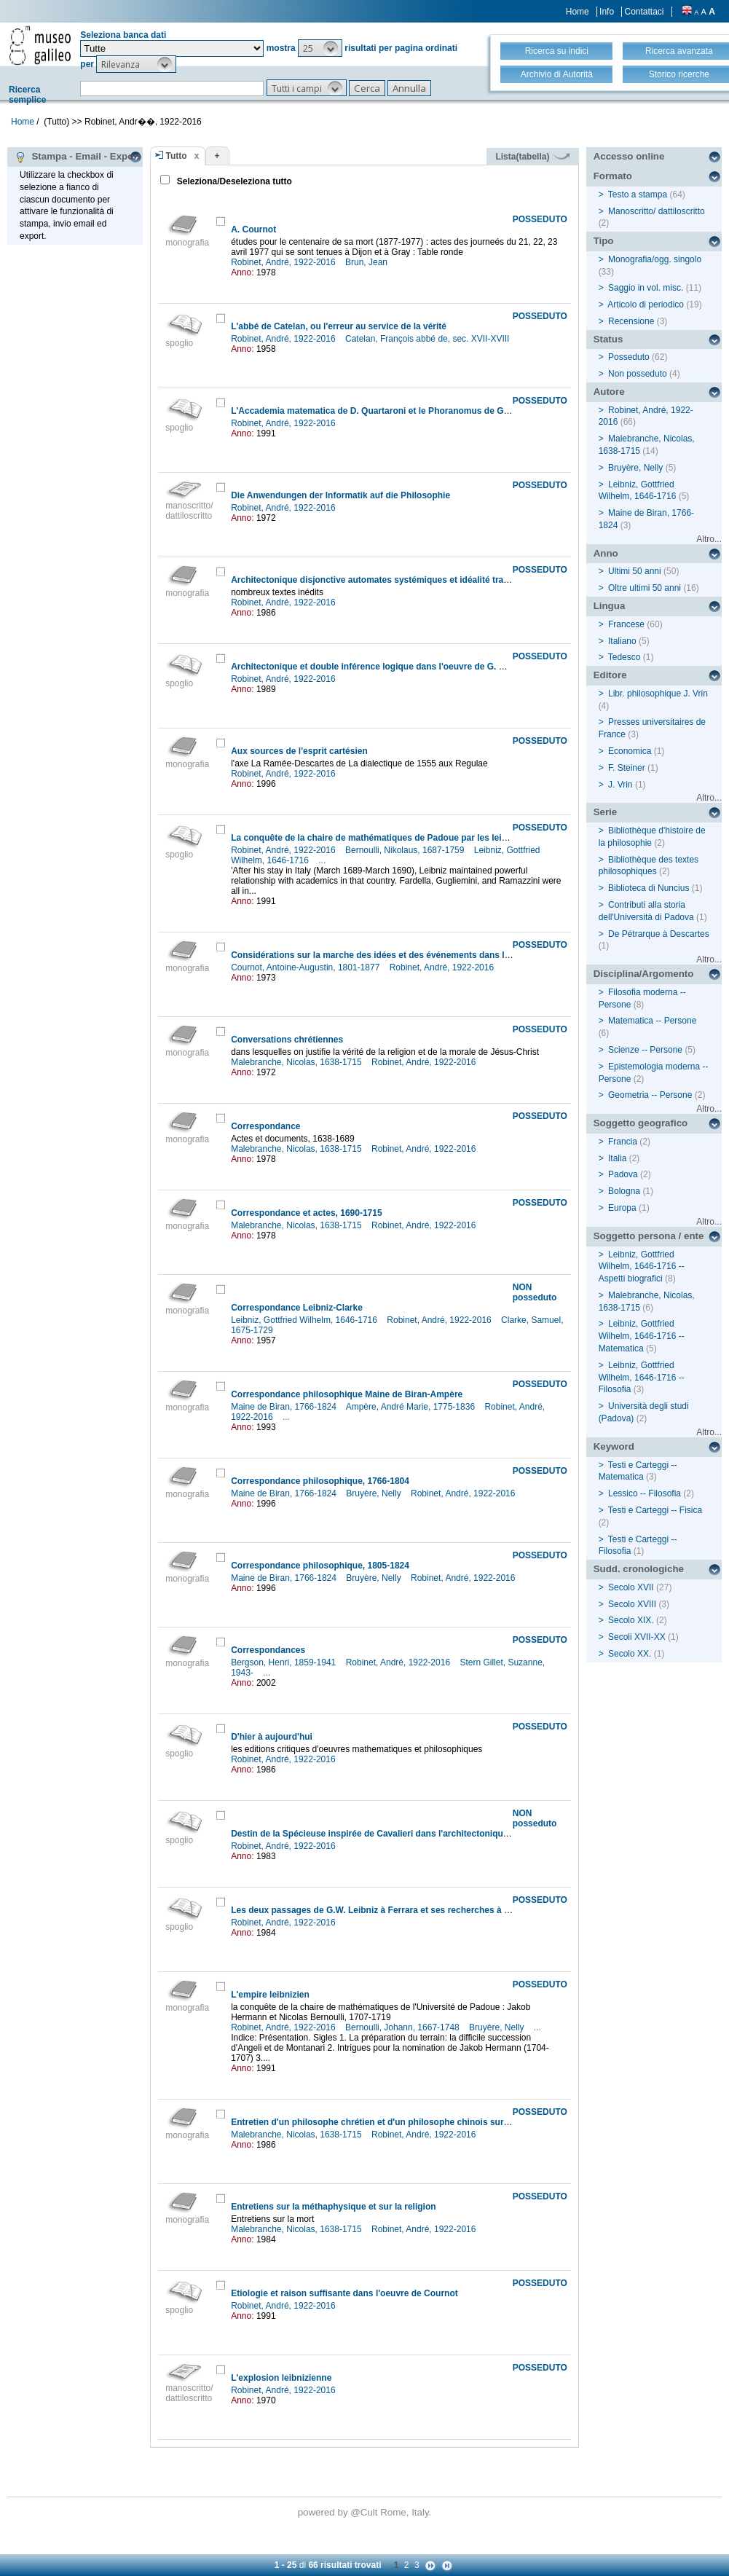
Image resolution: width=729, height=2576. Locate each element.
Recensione (631, 321)
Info (606, 12)
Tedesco (624, 657)
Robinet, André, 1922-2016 (284, 262)
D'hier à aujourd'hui (271, 1737)
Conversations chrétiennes (287, 1039)
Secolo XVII (631, 1587)
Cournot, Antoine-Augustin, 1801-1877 (306, 967)
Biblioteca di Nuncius (648, 888)
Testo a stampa (637, 194)
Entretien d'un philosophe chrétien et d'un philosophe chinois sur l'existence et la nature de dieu (431, 2122)
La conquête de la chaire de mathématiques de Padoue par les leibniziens (383, 838)
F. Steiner (626, 768)
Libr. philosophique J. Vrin (658, 693)
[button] (320, 48)
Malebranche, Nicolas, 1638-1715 (297, 1062)
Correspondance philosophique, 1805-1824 (320, 1565)
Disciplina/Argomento (644, 973)
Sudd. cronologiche (639, 1568)
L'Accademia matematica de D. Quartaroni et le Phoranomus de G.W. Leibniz (389, 411)
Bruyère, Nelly (374, 1493)
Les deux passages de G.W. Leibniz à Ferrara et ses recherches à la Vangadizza (396, 1910)
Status (608, 339)
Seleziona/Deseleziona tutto (233, 181)
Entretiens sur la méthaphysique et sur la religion (333, 2207)
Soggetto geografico (641, 1123)
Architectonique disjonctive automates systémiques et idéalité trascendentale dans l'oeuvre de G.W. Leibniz (455, 580)
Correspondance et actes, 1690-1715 (306, 1213)
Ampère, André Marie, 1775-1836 (412, 1407)
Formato (613, 175)
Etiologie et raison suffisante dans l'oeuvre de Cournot (344, 2293)
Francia (622, 1141)
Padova (623, 1174)
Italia (617, 1158)
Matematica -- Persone (652, 1021)
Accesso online (629, 156)
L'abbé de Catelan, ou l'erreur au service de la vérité (338, 326)
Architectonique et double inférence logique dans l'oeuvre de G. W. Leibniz (386, 666)
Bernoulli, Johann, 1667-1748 (403, 2027)
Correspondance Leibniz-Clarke (297, 1308)
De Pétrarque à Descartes (658, 934)
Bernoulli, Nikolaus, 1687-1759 (406, 850)
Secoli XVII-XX (637, 1637)
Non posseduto (637, 374)
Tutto (176, 156)
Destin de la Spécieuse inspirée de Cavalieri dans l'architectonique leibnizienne (395, 1834)
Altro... (709, 539)
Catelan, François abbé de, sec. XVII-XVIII (428, 339)
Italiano (622, 641)
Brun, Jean (367, 262)
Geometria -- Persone (650, 1095)
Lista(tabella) (532, 157)
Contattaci (643, 12)
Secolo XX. (629, 1654)
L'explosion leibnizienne (281, 2378)
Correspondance (265, 1126)
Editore (610, 674)
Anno (606, 553)
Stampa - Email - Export (78, 156)
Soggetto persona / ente (649, 1235)
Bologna (624, 1191)
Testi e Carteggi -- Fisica (655, 1510)
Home (577, 12)
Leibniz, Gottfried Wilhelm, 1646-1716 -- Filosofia (642, 1377)
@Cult (365, 2512)
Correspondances (268, 1650)
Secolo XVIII (632, 1604)
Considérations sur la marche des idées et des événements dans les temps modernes (408, 955)
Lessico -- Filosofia (644, 1493)
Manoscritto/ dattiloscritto (656, 211)
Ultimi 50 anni (634, 571)
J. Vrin (620, 785)
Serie (606, 811)
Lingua (610, 605)
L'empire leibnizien (270, 1995)
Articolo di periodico (645, 304)
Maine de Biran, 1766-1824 (285, 1407)
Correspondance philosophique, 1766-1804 (320, 1481)
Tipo (604, 240)
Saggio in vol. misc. (645, 288)
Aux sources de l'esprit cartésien (299, 751)
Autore (609, 391)
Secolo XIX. (631, 1620)
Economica (629, 751)
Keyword (614, 1446)
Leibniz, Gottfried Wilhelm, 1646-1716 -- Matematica (642, 1336)
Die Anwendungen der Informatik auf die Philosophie (340, 495)
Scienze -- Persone (645, 1050)
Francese (626, 624)
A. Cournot (253, 229)
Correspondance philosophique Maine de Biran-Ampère (346, 1394)
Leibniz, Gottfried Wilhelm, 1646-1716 (305, 1320)
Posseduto (629, 357)
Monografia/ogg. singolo (654, 259)
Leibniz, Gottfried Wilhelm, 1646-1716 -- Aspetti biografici (642, 1266)
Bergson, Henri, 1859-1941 (284, 1662)
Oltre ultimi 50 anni (644, 588)
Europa (622, 1208)
